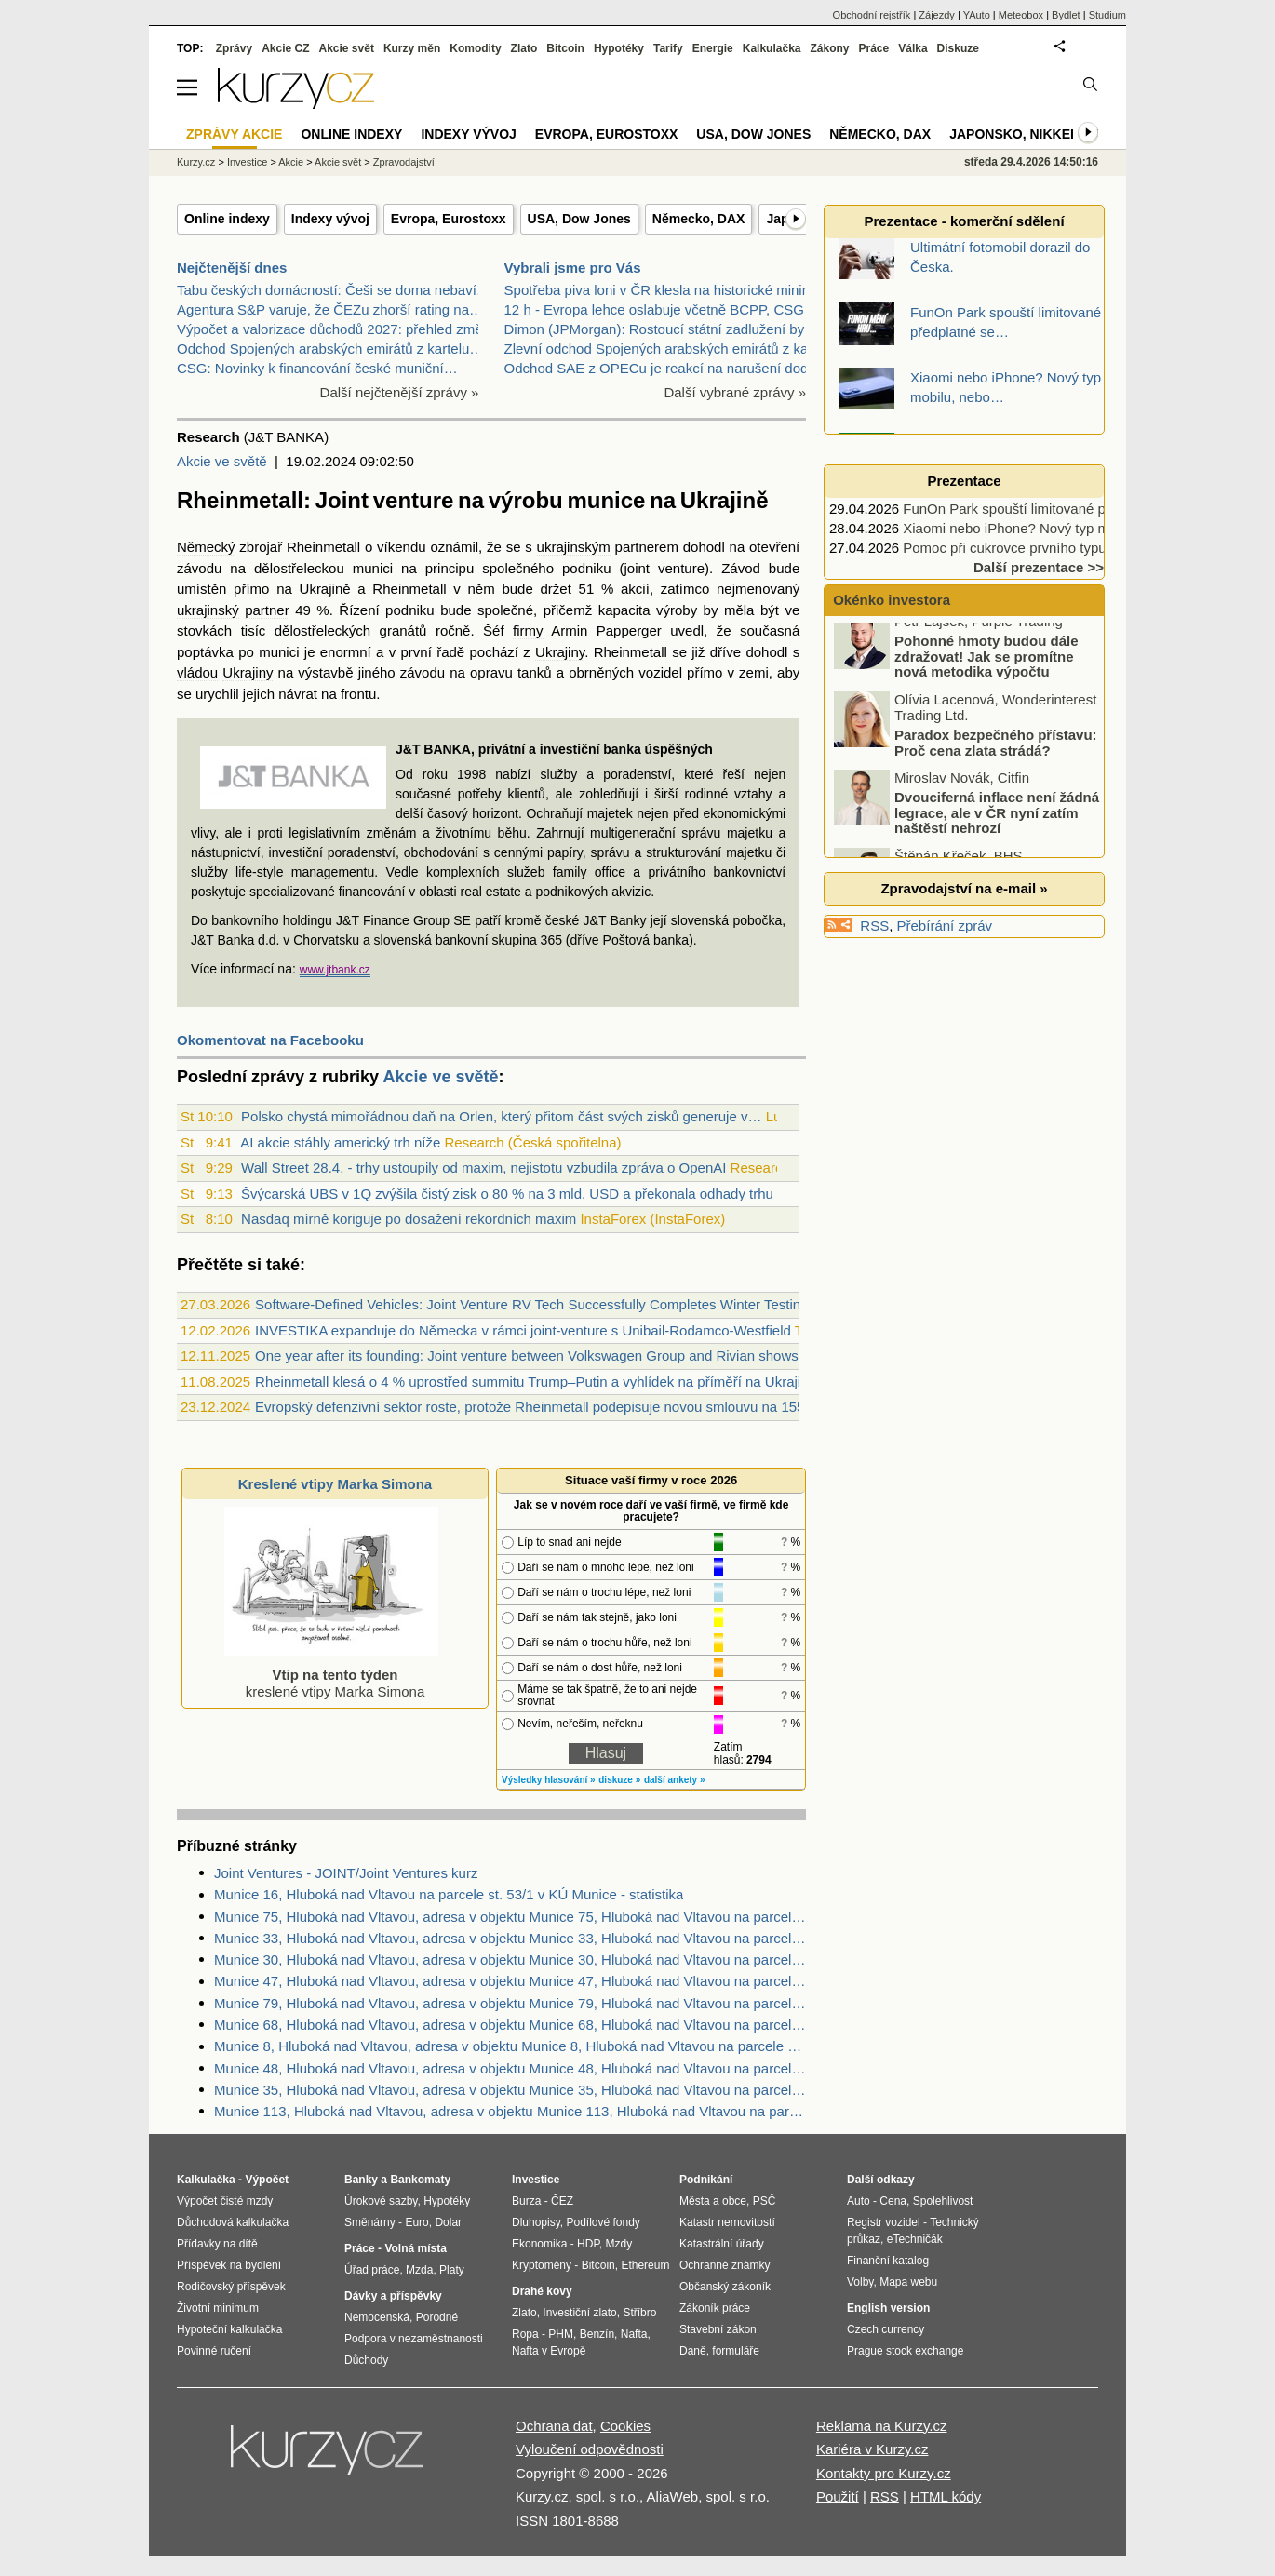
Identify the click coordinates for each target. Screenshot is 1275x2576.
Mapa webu (908, 2281)
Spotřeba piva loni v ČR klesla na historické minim (659, 290)
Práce (874, 48)
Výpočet (267, 2179)
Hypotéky (619, 48)
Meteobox (1021, 14)
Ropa (525, 2334)
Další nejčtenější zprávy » (399, 392)
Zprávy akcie (234, 134)
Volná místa (415, 2248)
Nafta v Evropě (548, 2350)
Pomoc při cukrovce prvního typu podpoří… (1037, 548)
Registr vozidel (883, 2222)
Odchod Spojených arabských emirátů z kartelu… (330, 348)
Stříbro (639, 2312)
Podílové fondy (602, 2222)
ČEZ (562, 2200)
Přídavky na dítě (217, 2243)
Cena (892, 2200)
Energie (712, 48)
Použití (837, 2496)
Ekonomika (539, 2243)
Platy (451, 2269)
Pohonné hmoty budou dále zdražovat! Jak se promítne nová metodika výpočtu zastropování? (958, 675)
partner (267, 610)
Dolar (448, 2222)
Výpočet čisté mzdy (225, 2200)
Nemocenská (376, 2317)
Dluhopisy (536, 2222)
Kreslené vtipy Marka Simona (335, 1484)
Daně (692, 2350)
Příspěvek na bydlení (229, 2265)
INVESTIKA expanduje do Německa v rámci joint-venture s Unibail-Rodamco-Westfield (523, 1330)
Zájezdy (937, 14)
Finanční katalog (888, 2260)
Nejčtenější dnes (232, 267)
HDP (588, 2243)
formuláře (735, 2350)
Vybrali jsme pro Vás (572, 267)
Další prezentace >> (1038, 567)
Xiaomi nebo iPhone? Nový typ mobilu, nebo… (1047, 528)
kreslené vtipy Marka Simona (331, 1674)
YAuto (976, 14)
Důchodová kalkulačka (233, 2222)
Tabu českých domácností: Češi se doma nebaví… (333, 290)
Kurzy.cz (196, 162)
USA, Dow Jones (579, 218)
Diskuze (958, 48)
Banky (361, 2179)
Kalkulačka (772, 48)
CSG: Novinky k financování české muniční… (317, 368)
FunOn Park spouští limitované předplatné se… (1049, 509)
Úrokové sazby (380, 2200)
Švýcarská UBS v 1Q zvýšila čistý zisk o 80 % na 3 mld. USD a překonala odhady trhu (507, 1193)
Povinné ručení (214, 2350)
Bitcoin (565, 48)
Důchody (366, 2360)
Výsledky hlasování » (549, 1780)
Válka (912, 48)
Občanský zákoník (725, 2286)
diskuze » (619, 1780)
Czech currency (885, 2329)
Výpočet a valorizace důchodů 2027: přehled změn (333, 329)
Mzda (419, 2269)
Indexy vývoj (330, 218)
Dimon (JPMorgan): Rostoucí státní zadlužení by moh (670, 329)
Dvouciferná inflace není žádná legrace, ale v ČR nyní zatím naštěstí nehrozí (996, 823)
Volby (860, 2281)
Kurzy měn (411, 48)
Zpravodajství (404, 162)
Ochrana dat (554, 2426)
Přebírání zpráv (945, 925)
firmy (528, 630)
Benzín (597, 2334)
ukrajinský (208, 610)
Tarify (668, 48)
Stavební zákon (718, 2329)
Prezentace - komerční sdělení (964, 221)
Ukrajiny (559, 652)
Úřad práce (371, 2269)
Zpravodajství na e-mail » (963, 888)
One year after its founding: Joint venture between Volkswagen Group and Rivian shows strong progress (577, 1355)
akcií (635, 589)
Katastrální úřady (721, 2243)
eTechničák (915, 2239)
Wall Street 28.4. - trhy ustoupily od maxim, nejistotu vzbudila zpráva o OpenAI (483, 1167)
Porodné (437, 2317)
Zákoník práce (714, 2307)
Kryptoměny (541, 2265)
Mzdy (619, 2243)
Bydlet (1066, 14)
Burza (526, 2200)
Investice (247, 162)
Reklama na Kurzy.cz (881, 2426)
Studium (1107, 14)
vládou (197, 672)
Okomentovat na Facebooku (270, 1040)
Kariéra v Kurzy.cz (872, 2449)
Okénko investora (889, 600)
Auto (858, 2200)
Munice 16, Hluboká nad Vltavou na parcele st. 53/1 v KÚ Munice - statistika (448, 1894)
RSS (874, 925)
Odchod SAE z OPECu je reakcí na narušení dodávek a (677, 368)
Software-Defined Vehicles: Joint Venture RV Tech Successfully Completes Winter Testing (531, 1304)
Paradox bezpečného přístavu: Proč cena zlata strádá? (995, 754)
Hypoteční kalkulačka (229, 2329)
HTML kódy (945, 2496)
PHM (560, 2334)
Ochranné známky (724, 2265)
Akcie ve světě (222, 461)
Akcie (290, 162)
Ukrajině (325, 589)
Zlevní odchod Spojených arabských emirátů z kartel (666, 348)
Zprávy (234, 48)
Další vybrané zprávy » (735, 392)
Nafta (634, 2334)
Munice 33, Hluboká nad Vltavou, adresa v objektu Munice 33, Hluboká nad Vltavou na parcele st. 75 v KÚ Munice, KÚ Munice (510, 1938)
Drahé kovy (542, 2291)
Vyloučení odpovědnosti (590, 2449)
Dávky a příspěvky (393, 2295)
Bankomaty (420, 2179)
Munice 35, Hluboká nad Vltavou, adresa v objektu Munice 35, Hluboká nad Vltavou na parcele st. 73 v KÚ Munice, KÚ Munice (510, 2090)
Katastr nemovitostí (727, 2222)
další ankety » (674, 1780)
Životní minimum (218, 2307)
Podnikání (705, 2179)
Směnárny (370, 2222)
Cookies (625, 2426)
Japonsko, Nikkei (1011, 134)
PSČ (764, 2200)
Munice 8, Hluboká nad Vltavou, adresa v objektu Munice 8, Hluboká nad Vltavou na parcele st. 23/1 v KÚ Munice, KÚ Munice (510, 2046)
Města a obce (712, 2200)
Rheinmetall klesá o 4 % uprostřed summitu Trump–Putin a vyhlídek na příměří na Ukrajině (535, 1381)
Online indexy (227, 218)
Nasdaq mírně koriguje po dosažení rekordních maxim (408, 1219)
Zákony (829, 48)
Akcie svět (346, 48)
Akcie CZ (285, 48)
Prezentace (963, 481)
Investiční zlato (579, 2312)
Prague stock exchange (905, 2350)
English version (888, 2307)
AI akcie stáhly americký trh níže (340, 1142)
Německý (206, 547)
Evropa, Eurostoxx (448, 218)
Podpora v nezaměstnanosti (413, 2338)
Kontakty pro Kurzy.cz (883, 2473)
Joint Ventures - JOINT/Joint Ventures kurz (345, 1873)
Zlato (524, 48)
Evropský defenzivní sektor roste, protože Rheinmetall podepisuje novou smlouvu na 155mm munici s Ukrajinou (600, 1407)
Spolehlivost (943, 2200)
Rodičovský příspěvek (231, 2286)
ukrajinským (574, 547)
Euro (416, 2222)
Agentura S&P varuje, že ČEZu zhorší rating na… (330, 309)
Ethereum (645, 2265)
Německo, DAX (698, 218)
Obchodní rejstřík (872, 14)
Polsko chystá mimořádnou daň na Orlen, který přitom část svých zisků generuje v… (501, 1116)
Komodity (475, 48)
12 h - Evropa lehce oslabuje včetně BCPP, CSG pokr (670, 309)
